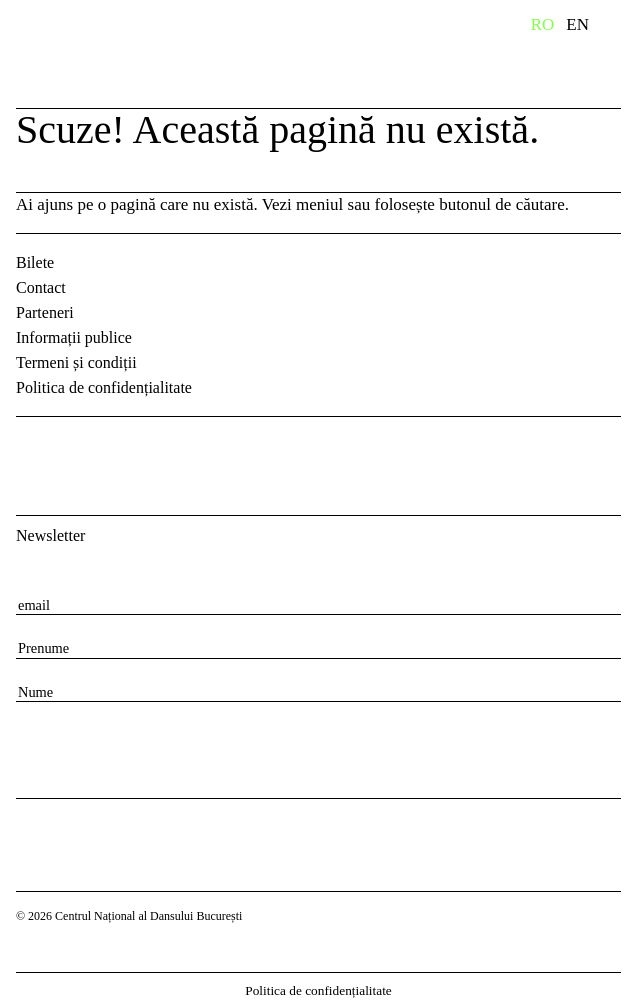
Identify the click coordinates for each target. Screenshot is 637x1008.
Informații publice (74, 337)
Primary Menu (622, 28)
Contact (41, 287)
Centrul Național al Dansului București (169, 53)
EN (577, 24)
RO (543, 24)
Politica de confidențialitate (104, 387)
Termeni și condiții (76, 362)
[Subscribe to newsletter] (40, 746)
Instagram (86, 449)
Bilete (35, 262)
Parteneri (45, 312)
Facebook (34, 449)
